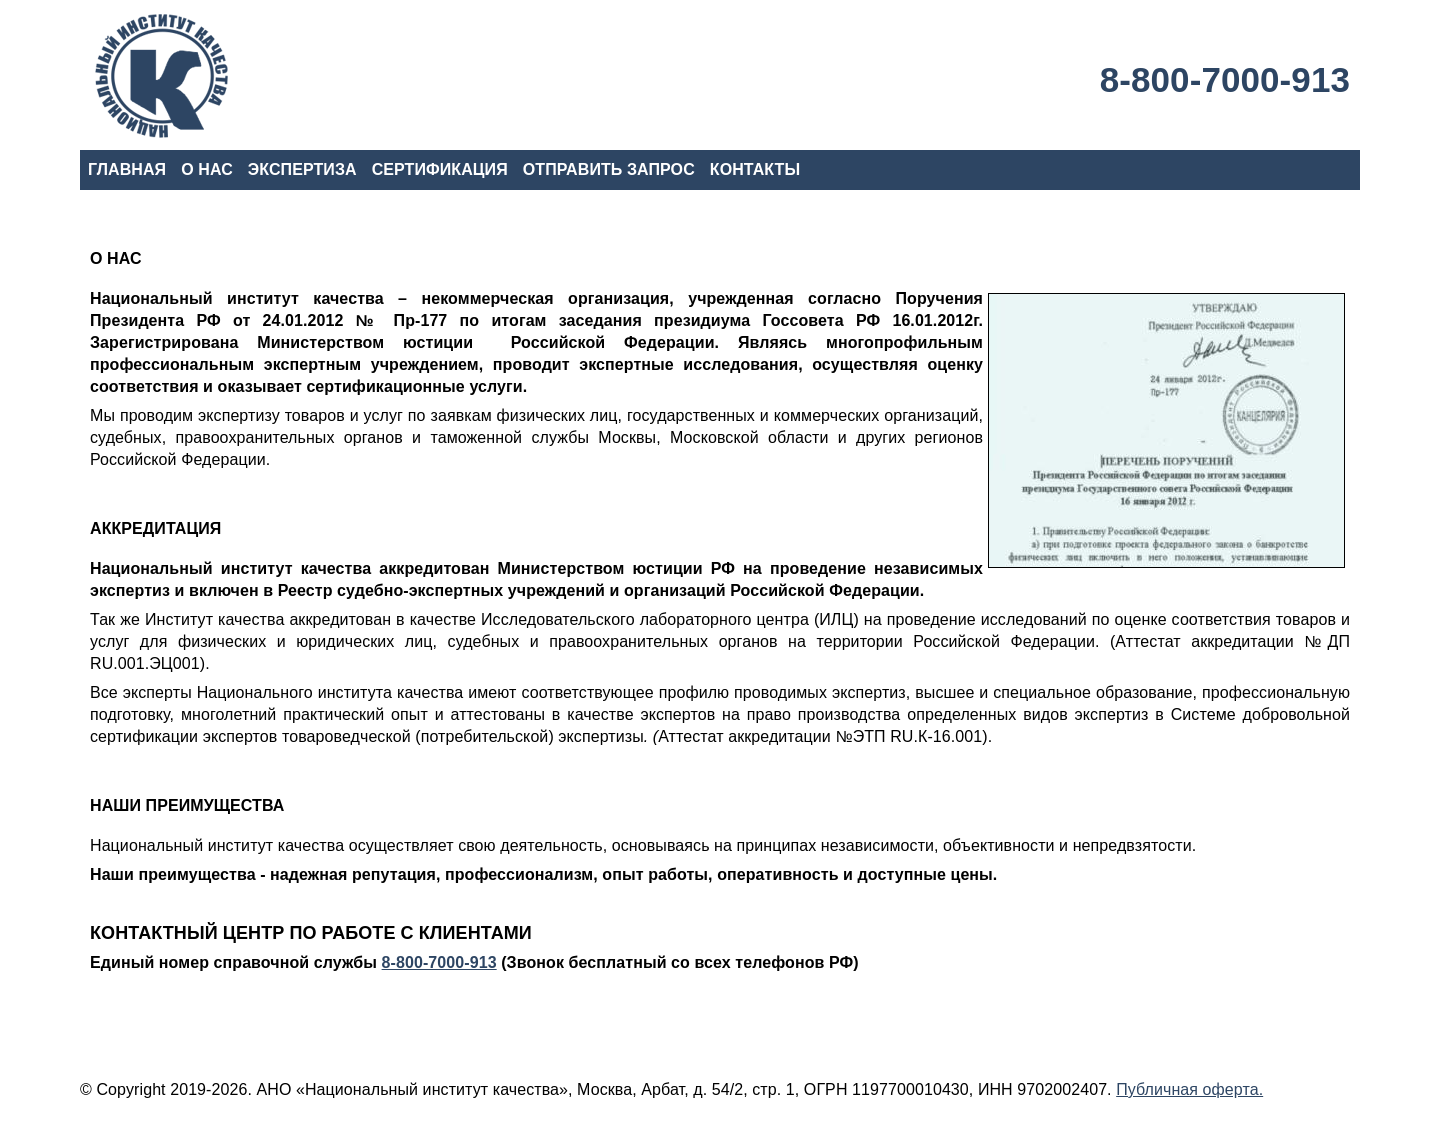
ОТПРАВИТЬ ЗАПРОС (609, 169)
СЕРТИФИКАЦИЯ (440, 169)
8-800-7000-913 (1225, 79)
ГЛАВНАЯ (127, 169)
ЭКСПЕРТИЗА (302, 169)
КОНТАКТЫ (755, 169)
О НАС (207, 169)
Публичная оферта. (1189, 1089)
